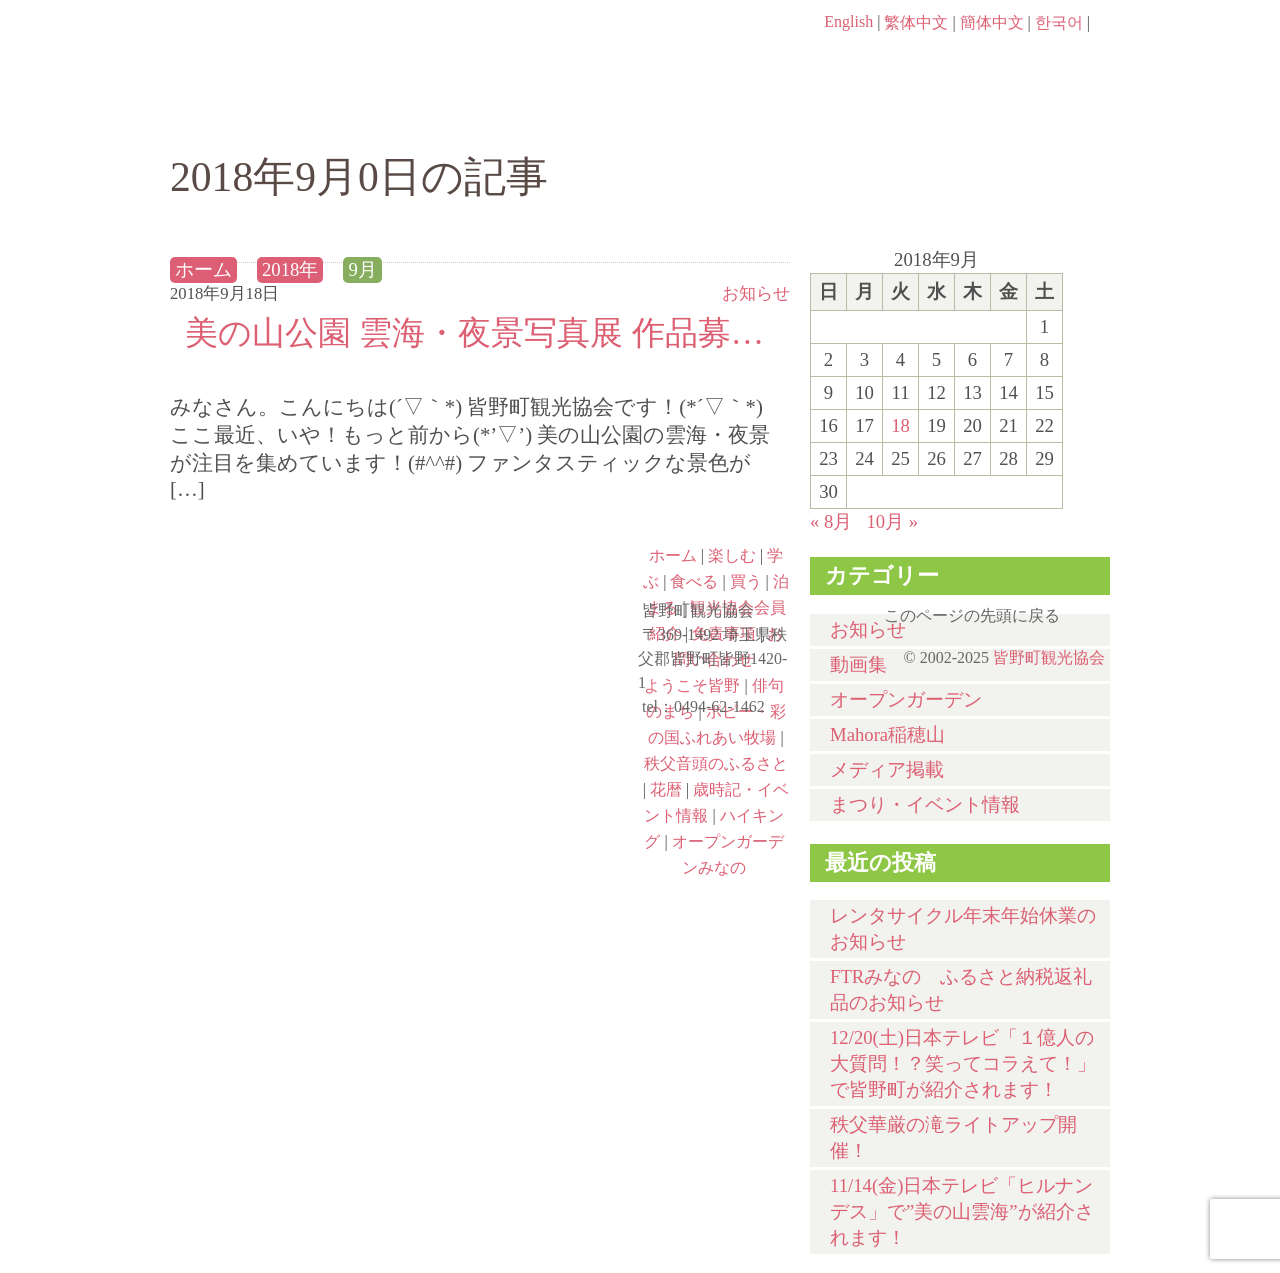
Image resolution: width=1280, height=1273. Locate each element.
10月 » (892, 521)
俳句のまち (522, 583)
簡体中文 (992, 22)
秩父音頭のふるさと (522, 755)
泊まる (1029, 117)
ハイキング (286, 841)
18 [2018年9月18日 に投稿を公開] (900, 425)
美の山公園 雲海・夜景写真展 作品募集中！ (480, 332)
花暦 (666, 789)
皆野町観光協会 (1049, 657)
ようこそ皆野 (286, 583)
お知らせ (756, 293)
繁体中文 (916, 22)
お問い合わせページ (995, 60)
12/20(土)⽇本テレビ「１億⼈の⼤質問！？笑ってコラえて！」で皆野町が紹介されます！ (963, 1063)
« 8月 (831, 521)
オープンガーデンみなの (522, 841)
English (848, 21)
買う (868, 117)
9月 (362, 269)
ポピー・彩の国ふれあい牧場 (286, 755)
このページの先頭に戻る (1090, 609)
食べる (707, 117)
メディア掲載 (887, 769)
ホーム (237, 117)
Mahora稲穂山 (887, 734)
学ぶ (546, 117)
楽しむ (385, 117)
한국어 (1059, 22)
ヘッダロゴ (305, 50)
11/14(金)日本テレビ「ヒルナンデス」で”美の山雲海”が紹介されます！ (962, 1211)
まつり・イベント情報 (925, 804)
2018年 (290, 269)
